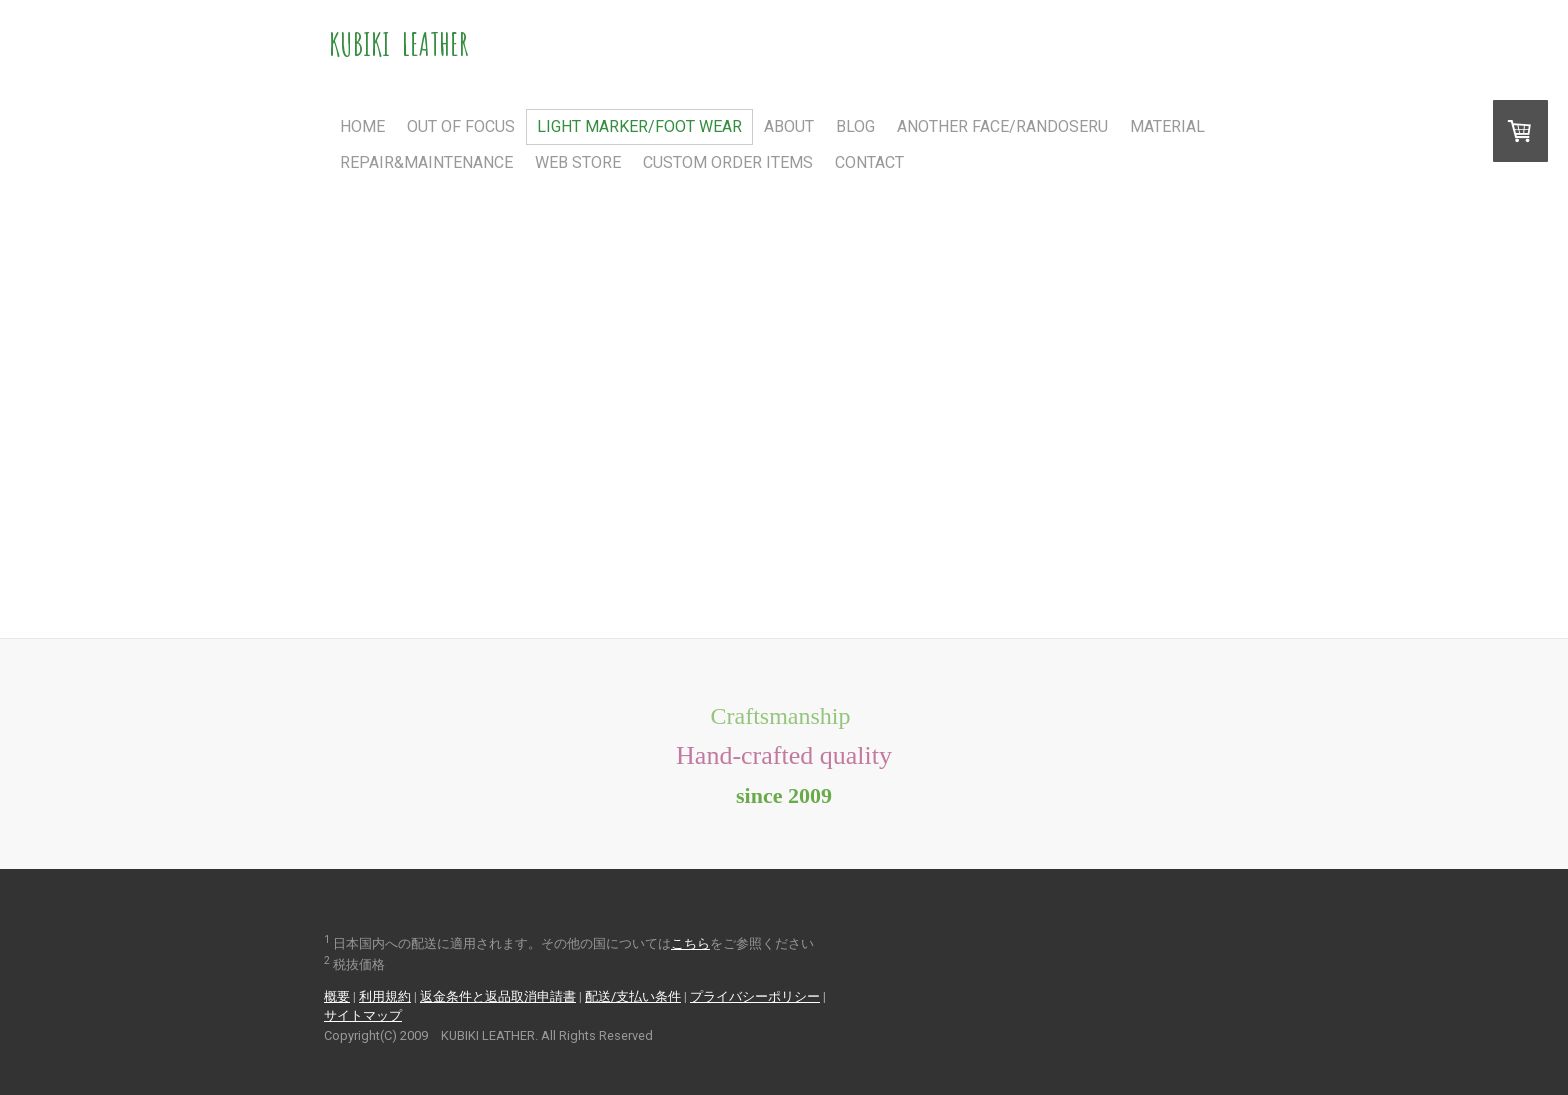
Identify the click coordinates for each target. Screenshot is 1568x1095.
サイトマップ (363, 1015)
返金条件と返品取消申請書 (498, 996)
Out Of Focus (461, 126)
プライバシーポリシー (755, 996)
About (789, 126)
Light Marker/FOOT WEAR (639, 126)
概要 (337, 996)
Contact (869, 162)
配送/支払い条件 (633, 996)
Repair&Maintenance (426, 162)
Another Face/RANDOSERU (1002, 126)
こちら (690, 943)
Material (1167, 126)
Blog (855, 126)
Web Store (578, 162)
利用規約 (385, 996)
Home (362, 126)
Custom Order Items (728, 162)
